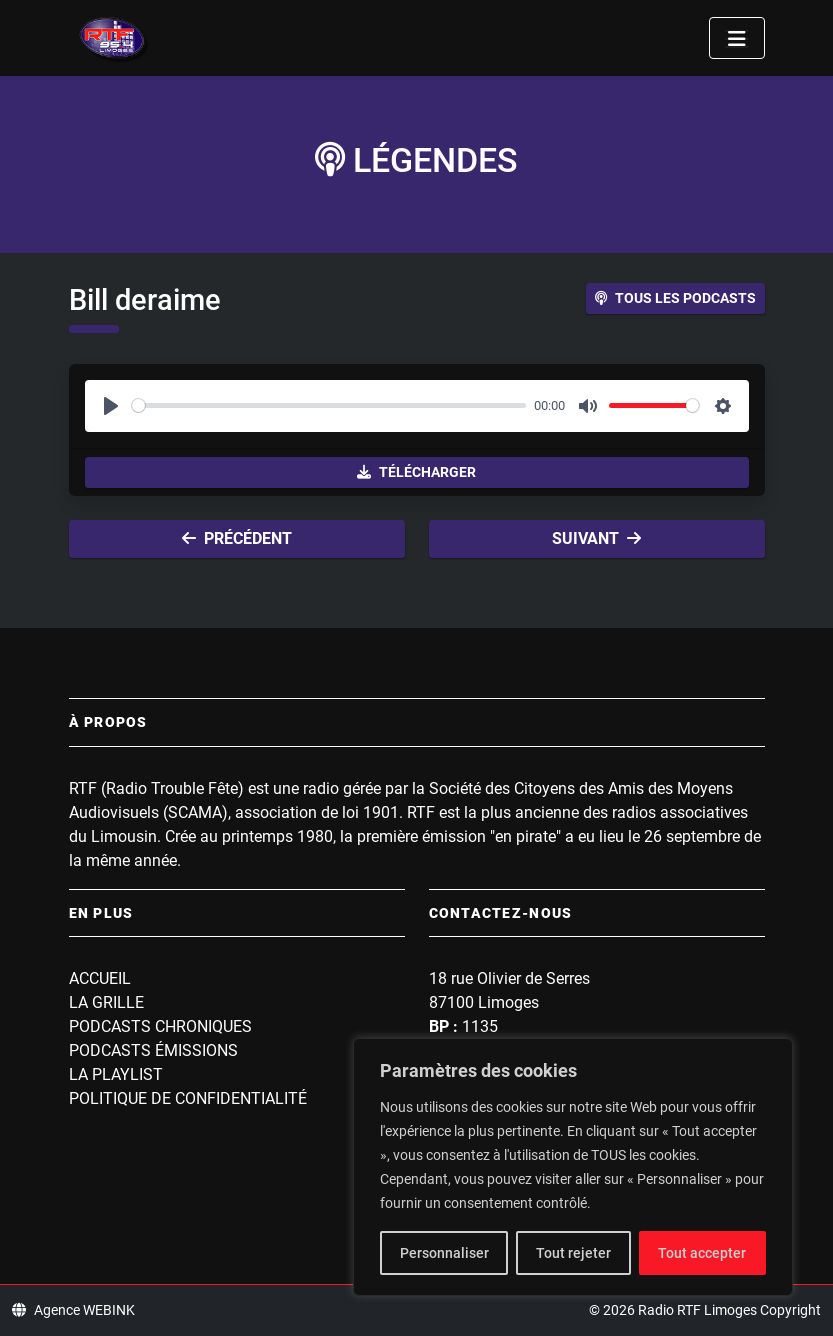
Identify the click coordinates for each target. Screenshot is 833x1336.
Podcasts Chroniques (160, 1026)
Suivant (596, 538)
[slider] (329, 405)
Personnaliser (444, 1253)
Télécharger (416, 472)
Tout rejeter (573, 1253)
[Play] (111, 406)
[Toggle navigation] (737, 38)
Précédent (237, 538)
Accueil (100, 978)
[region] (573, 1167)
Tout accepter (702, 1253)
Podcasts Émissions (153, 1050)
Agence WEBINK (73, 1310)
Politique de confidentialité (188, 1098)
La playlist (116, 1074)
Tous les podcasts (675, 298)
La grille (106, 1002)
